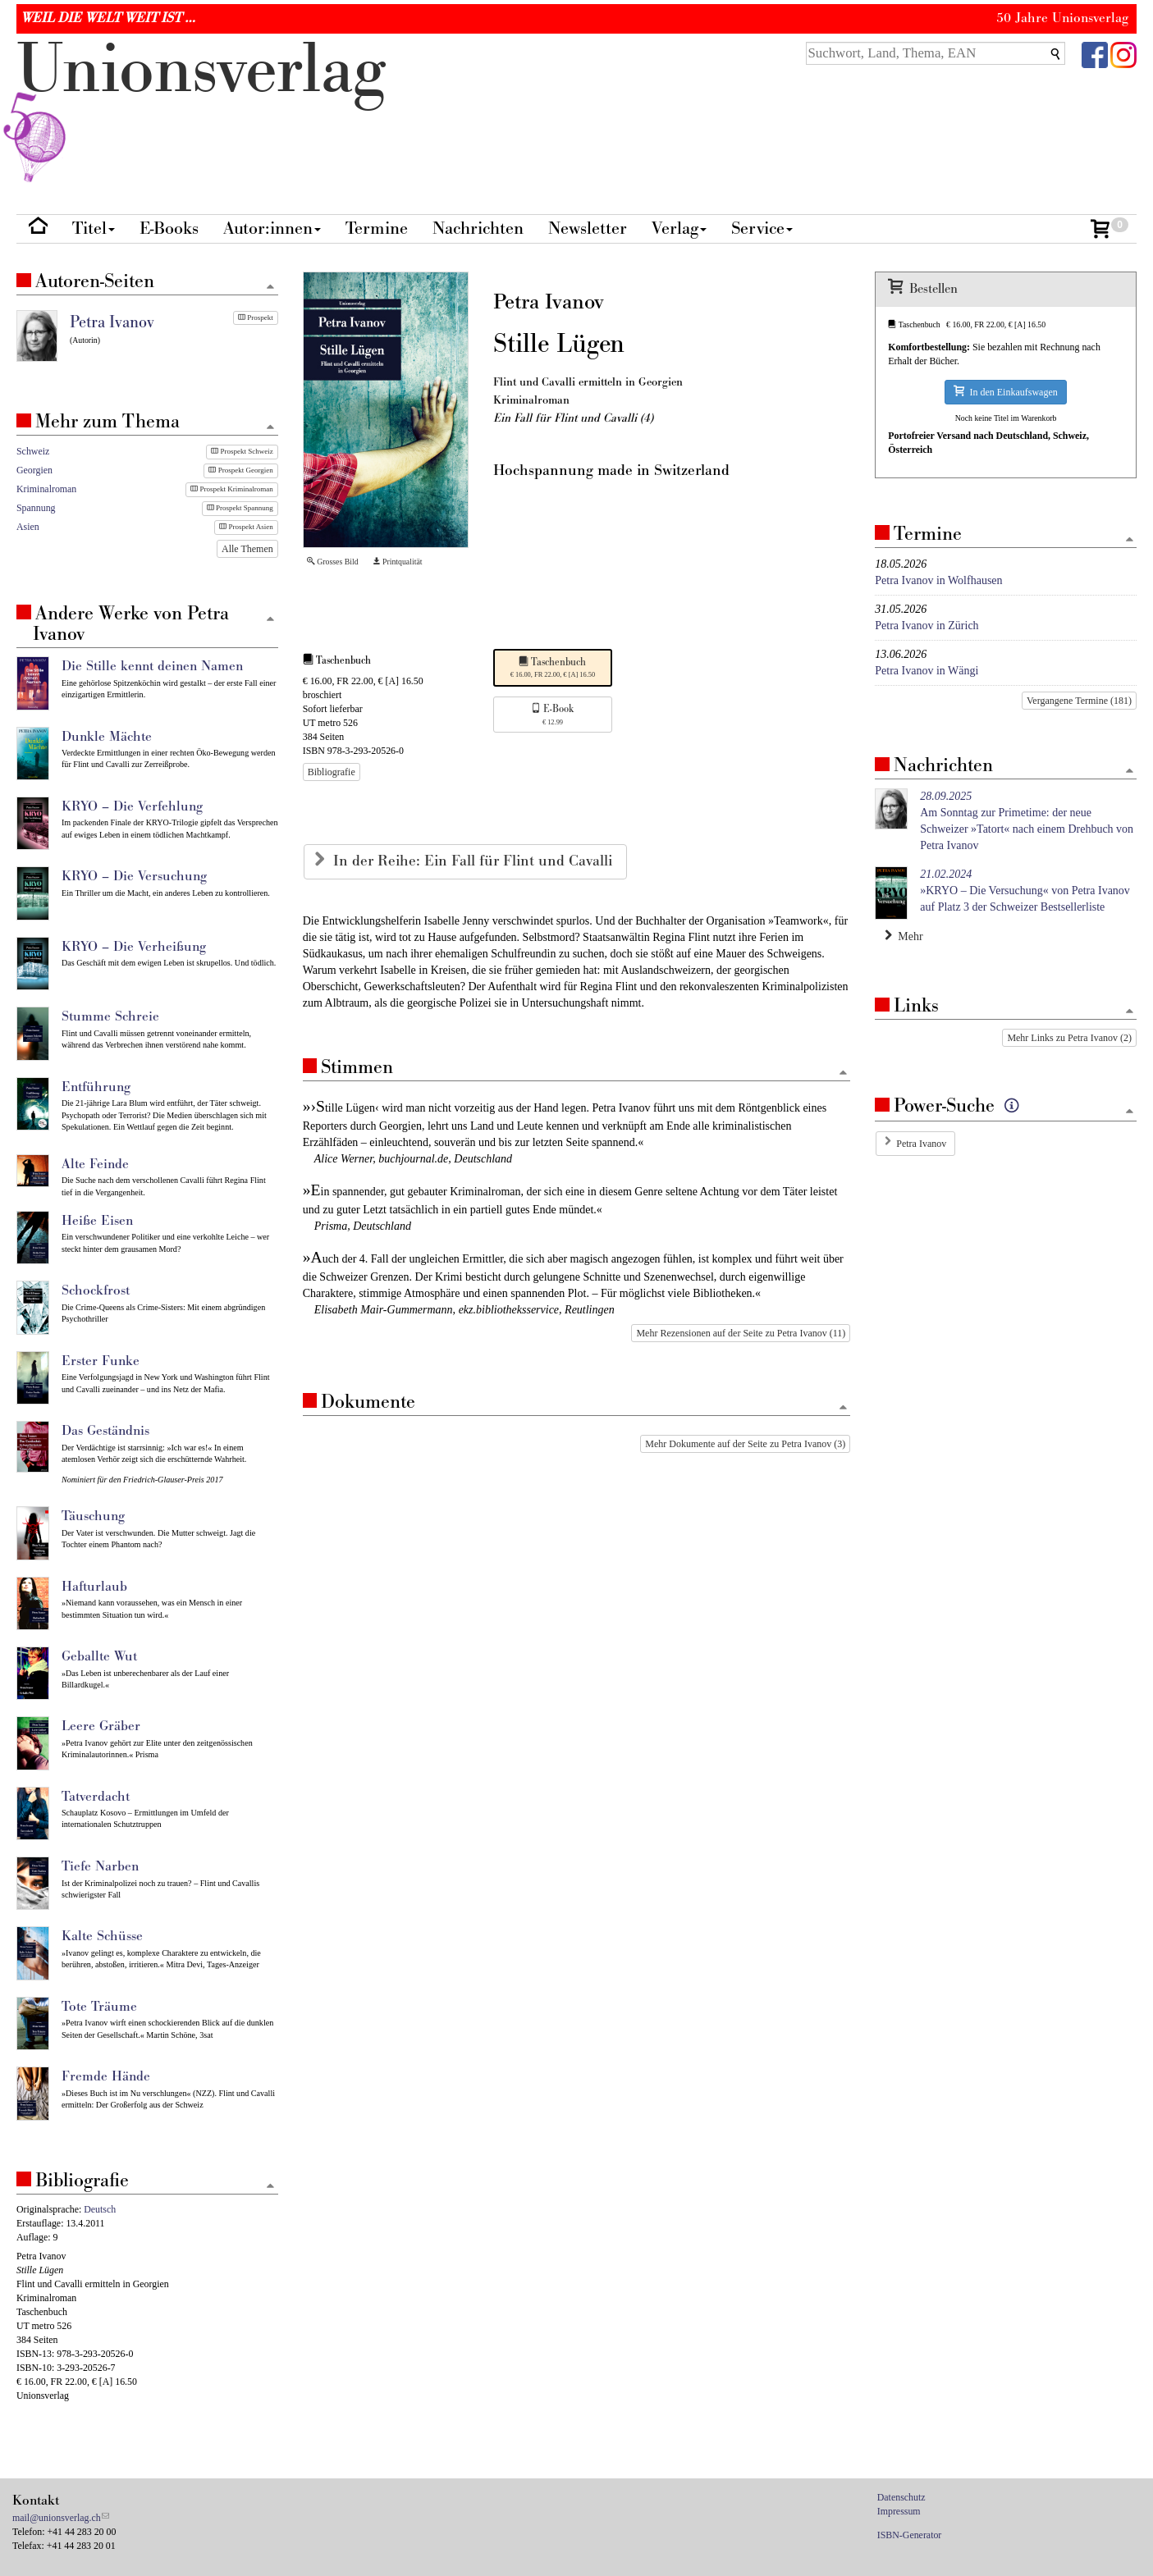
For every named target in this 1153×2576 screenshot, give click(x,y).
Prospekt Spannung (240, 508)
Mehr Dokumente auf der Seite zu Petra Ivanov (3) (745, 1444)
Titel (93, 228)
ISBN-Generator (909, 2535)
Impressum (899, 2511)
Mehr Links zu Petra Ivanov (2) (1069, 1038)
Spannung (36, 508)
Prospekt (255, 317)
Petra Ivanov (921, 1143)
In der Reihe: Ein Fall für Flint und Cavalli (474, 861)
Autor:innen (272, 228)
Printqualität (398, 561)
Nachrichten (478, 228)
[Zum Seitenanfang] (842, 1073)
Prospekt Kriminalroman (231, 489)
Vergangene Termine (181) (1079, 700)
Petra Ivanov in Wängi (926, 671)
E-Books (169, 228)
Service (762, 228)
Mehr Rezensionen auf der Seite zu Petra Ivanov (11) (740, 1333)
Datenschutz (901, 2497)
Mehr (903, 936)
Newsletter (587, 228)
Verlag (679, 228)
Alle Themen (247, 549)
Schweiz (32, 451)
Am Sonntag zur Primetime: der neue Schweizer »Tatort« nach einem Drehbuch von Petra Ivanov (1026, 821)
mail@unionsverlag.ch (56, 2517)
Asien (27, 526)
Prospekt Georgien (240, 470)
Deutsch (100, 2209)
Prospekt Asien (246, 527)
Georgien (34, 470)
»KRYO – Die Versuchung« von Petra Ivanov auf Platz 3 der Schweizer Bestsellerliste (1025, 890)
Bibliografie (331, 772)
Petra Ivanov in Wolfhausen (938, 580)
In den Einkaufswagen (1005, 392)
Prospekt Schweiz (242, 451)
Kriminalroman (46, 489)
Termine (376, 228)
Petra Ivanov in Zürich (926, 625)
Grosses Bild (333, 561)
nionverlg (201, 108)
